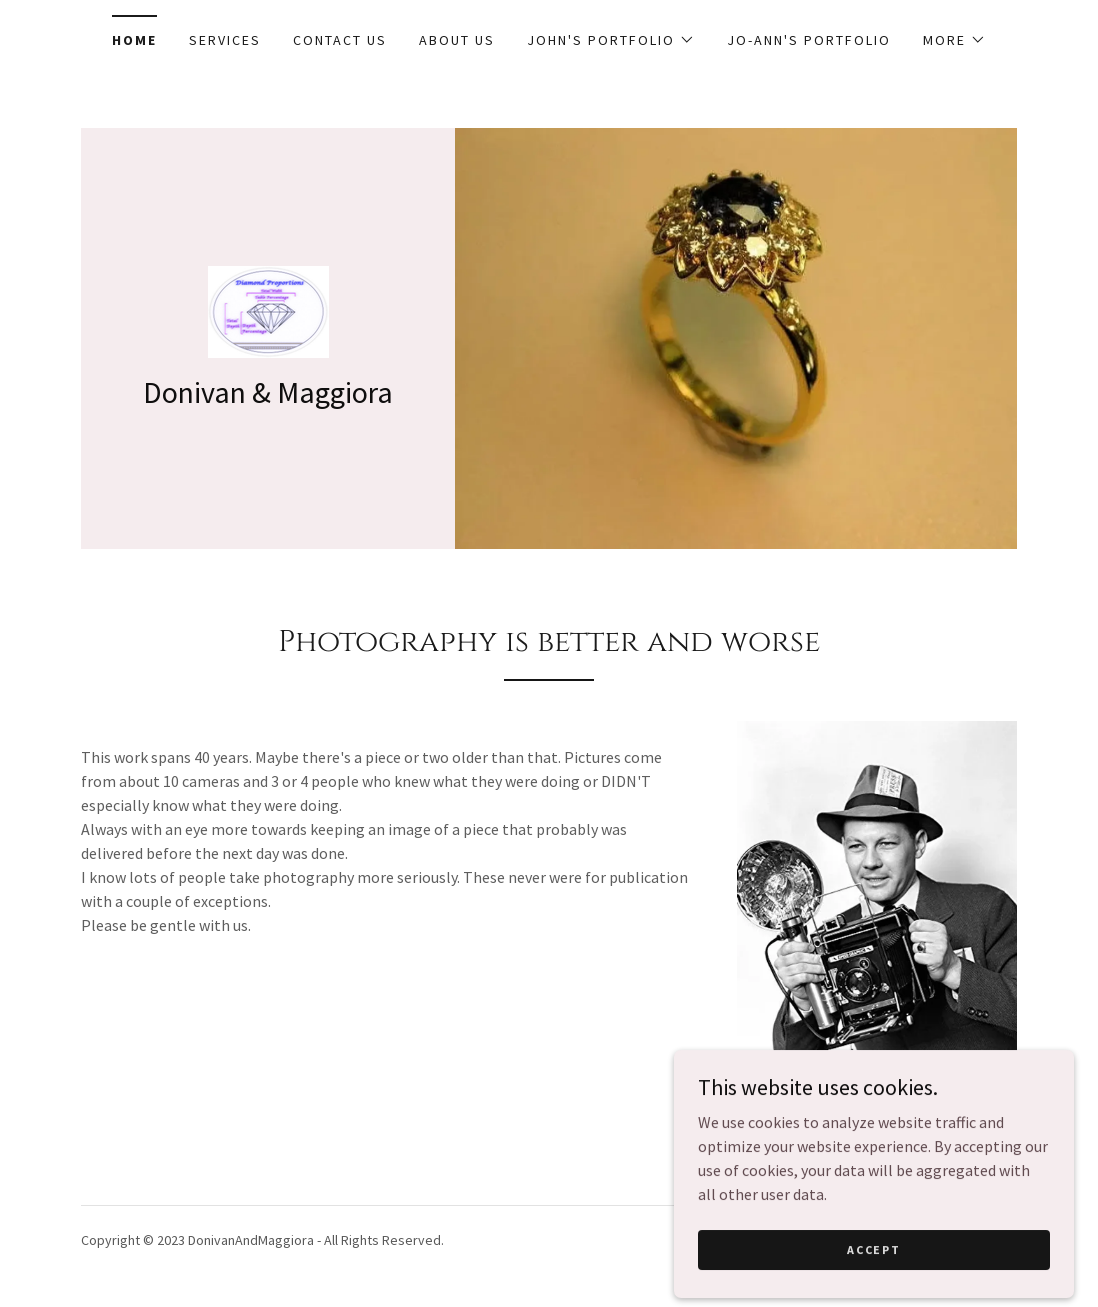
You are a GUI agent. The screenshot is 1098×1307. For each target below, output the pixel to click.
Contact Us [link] (340, 40)
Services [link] (225, 40)
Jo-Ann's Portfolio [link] (809, 40)
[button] (611, 40)
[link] (268, 310)
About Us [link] (457, 40)
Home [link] (134, 40)
